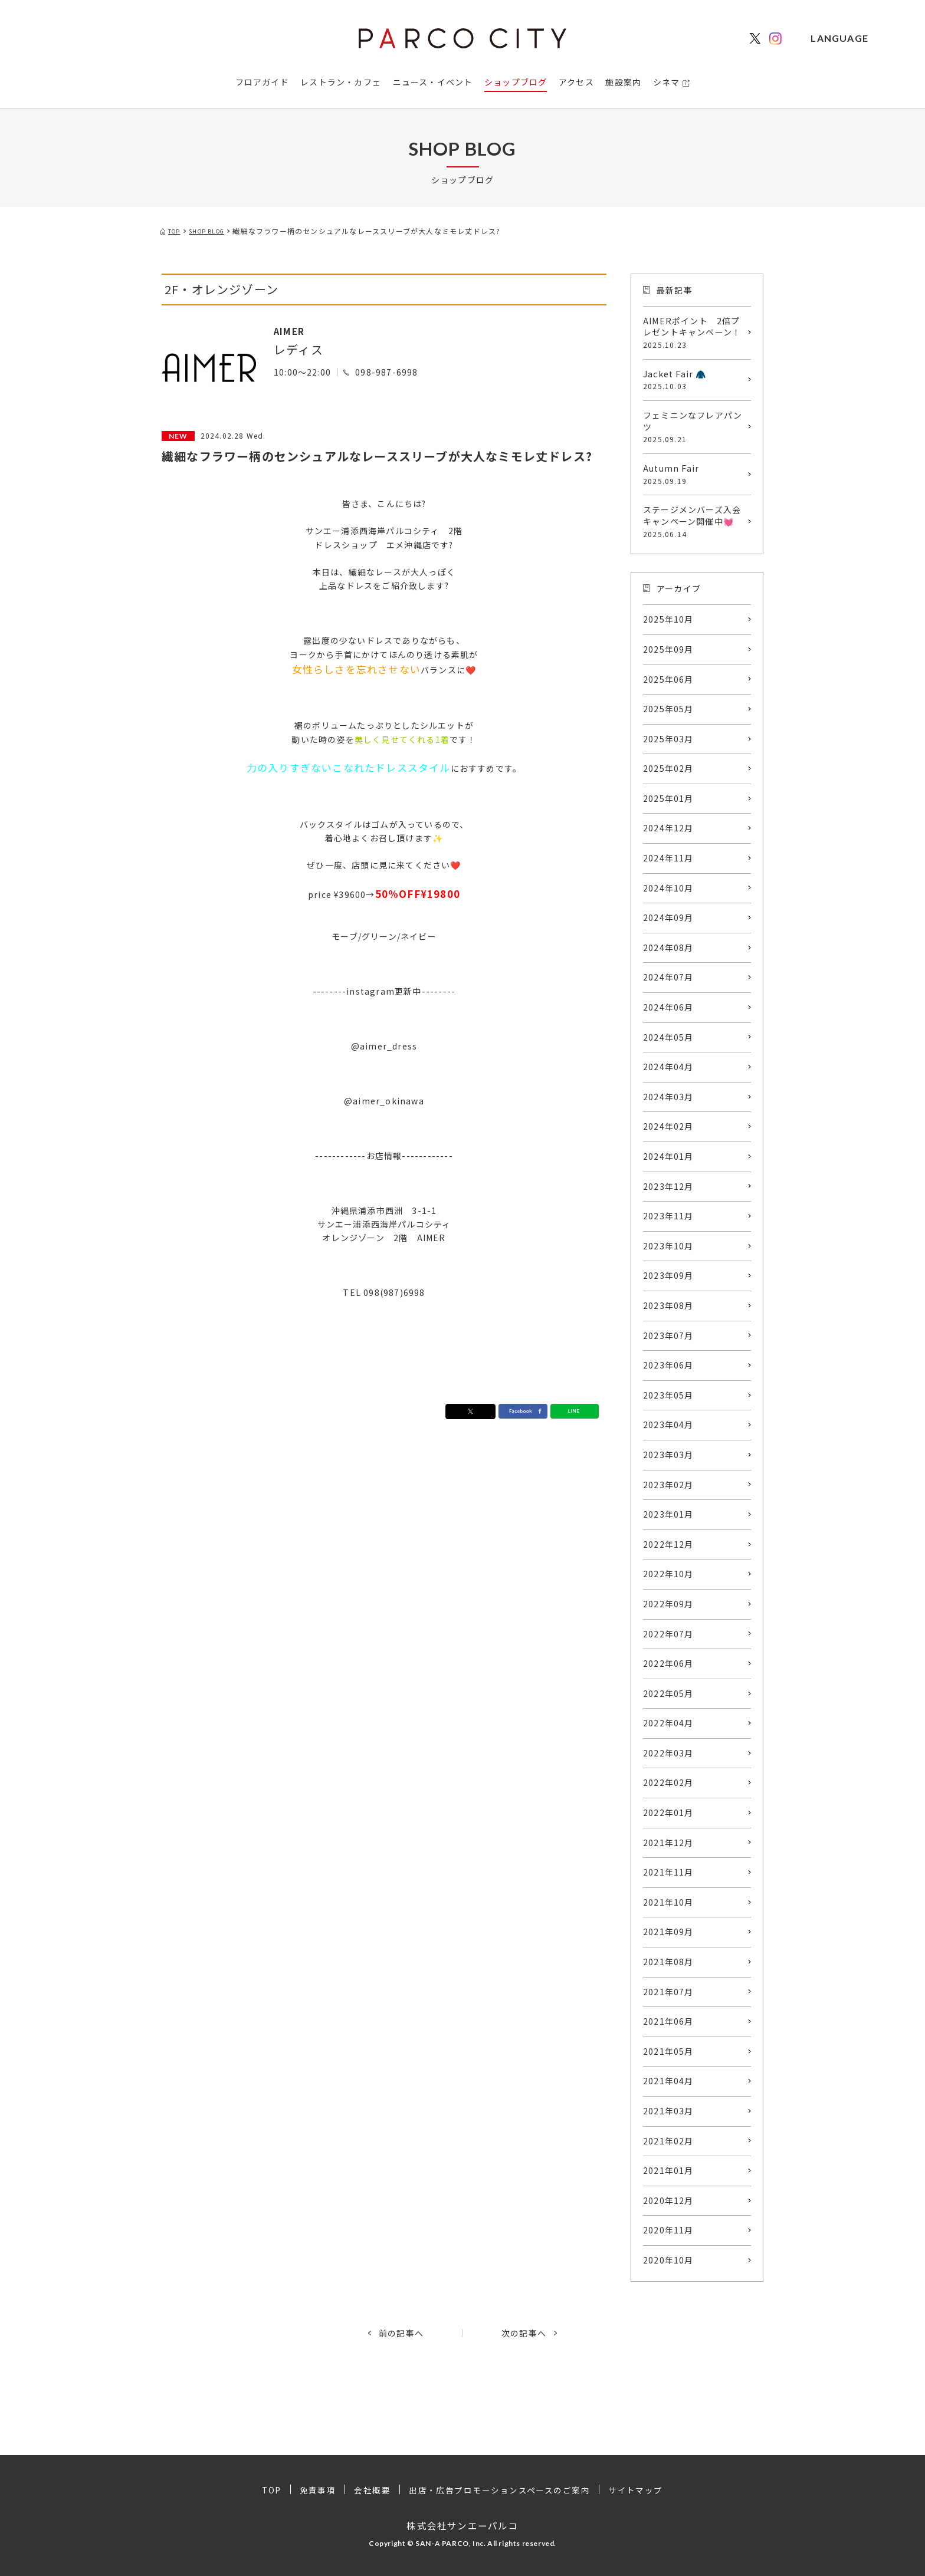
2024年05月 (668, 1037)
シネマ (666, 82)
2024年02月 (668, 1126)
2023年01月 (668, 1514)
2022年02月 (668, 1782)
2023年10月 (668, 1246)
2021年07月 (668, 1992)
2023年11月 (668, 1216)
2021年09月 (668, 1931)
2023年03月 (668, 1454)
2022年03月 (668, 1753)
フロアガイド (262, 82)
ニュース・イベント (433, 82)
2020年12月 (668, 2200)
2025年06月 (668, 679)
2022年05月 (668, 1693)
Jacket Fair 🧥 (694, 380)
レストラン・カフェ (340, 82)
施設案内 (623, 82)
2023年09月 (668, 1275)
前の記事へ (401, 2333)
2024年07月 (668, 977)
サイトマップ (637, 2490)
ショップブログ (515, 82)
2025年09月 (668, 649)
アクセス (576, 82)
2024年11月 (668, 858)
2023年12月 (668, 1186)
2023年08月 (668, 1305)
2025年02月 (668, 768)
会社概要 (371, 2490)
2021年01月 (668, 2170)
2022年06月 (668, 1663)
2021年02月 (668, 2141)
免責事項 (317, 2490)
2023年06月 (668, 1365)
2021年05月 (668, 2051)
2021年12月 (668, 1842)
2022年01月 (668, 1812)
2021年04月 (668, 2081)
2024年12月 (668, 828)
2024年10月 (668, 888)
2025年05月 (668, 709)
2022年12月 (668, 1544)
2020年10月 (668, 2260)
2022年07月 (668, 1634)
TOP (270, 2490)
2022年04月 (668, 1723)
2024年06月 (668, 1007)
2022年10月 (668, 1574)
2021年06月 (668, 2021)
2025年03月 (668, 739)
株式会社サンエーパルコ (462, 2525)
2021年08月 (668, 1962)
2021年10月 (668, 1902)
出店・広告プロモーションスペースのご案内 (499, 2490)
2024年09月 (668, 917)
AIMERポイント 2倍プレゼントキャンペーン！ (694, 332)
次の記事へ (523, 2333)
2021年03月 (668, 2111)
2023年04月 (668, 1424)
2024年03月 (668, 1097)
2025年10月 (668, 619)
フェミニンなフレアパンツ (694, 427)
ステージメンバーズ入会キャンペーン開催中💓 (694, 521)
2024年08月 (668, 947)
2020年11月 (668, 2230)
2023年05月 (668, 1395)
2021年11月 (668, 1872)
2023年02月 (668, 1485)
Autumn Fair (694, 474)
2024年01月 (668, 1156)
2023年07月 (668, 1335)
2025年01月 (668, 798)
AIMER (294, 329)
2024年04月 (668, 1066)
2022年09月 (668, 1604)
